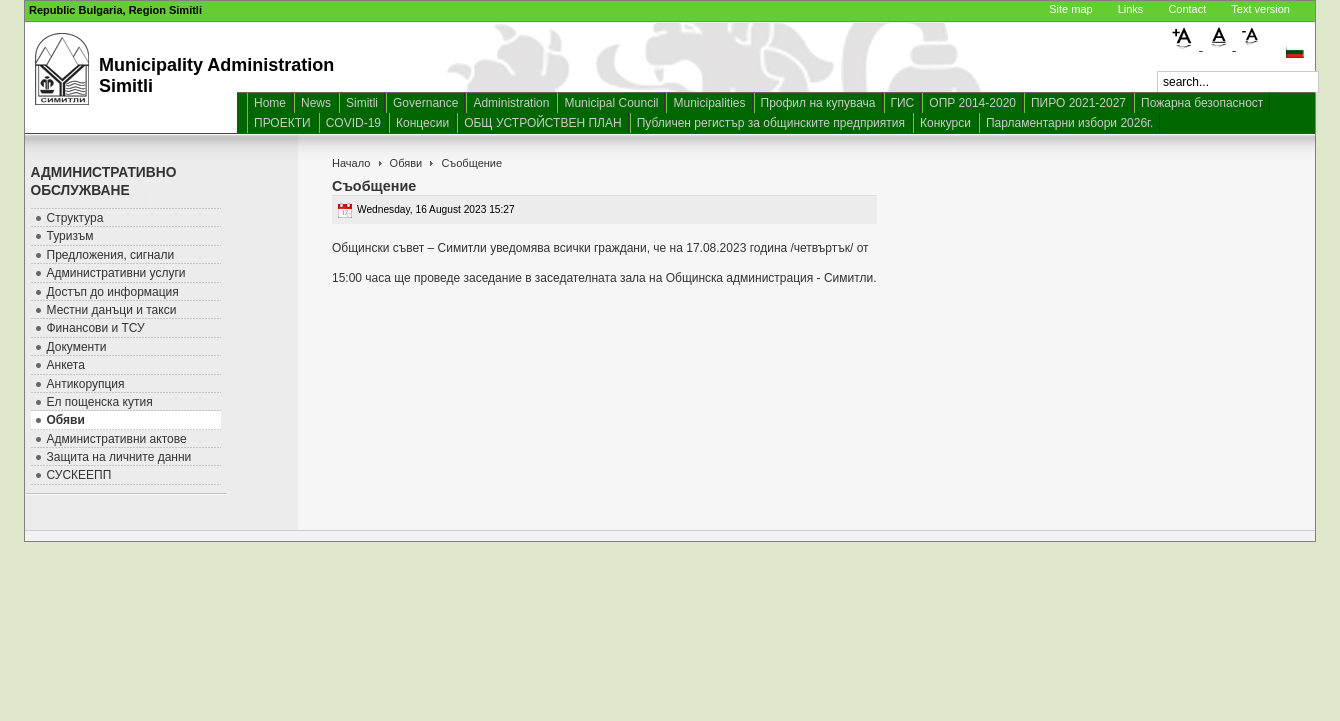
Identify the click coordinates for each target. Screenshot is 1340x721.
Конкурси (945, 123)
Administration (511, 103)
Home (270, 103)
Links (1131, 9)
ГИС (903, 103)
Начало (351, 163)
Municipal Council (611, 103)
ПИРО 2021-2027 (1078, 103)
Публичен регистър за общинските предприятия (771, 123)
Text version (1260, 9)
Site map (1070, 9)
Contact (1187, 9)
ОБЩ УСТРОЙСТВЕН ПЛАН (543, 123)
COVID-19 (353, 123)
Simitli (362, 103)
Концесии (422, 123)
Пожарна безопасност (1202, 103)
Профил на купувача (818, 103)
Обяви (406, 163)
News (316, 103)
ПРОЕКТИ (282, 123)
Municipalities (709, 103)
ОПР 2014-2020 (972, 103)
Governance (425, 103)
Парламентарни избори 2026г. (1069, 123)
